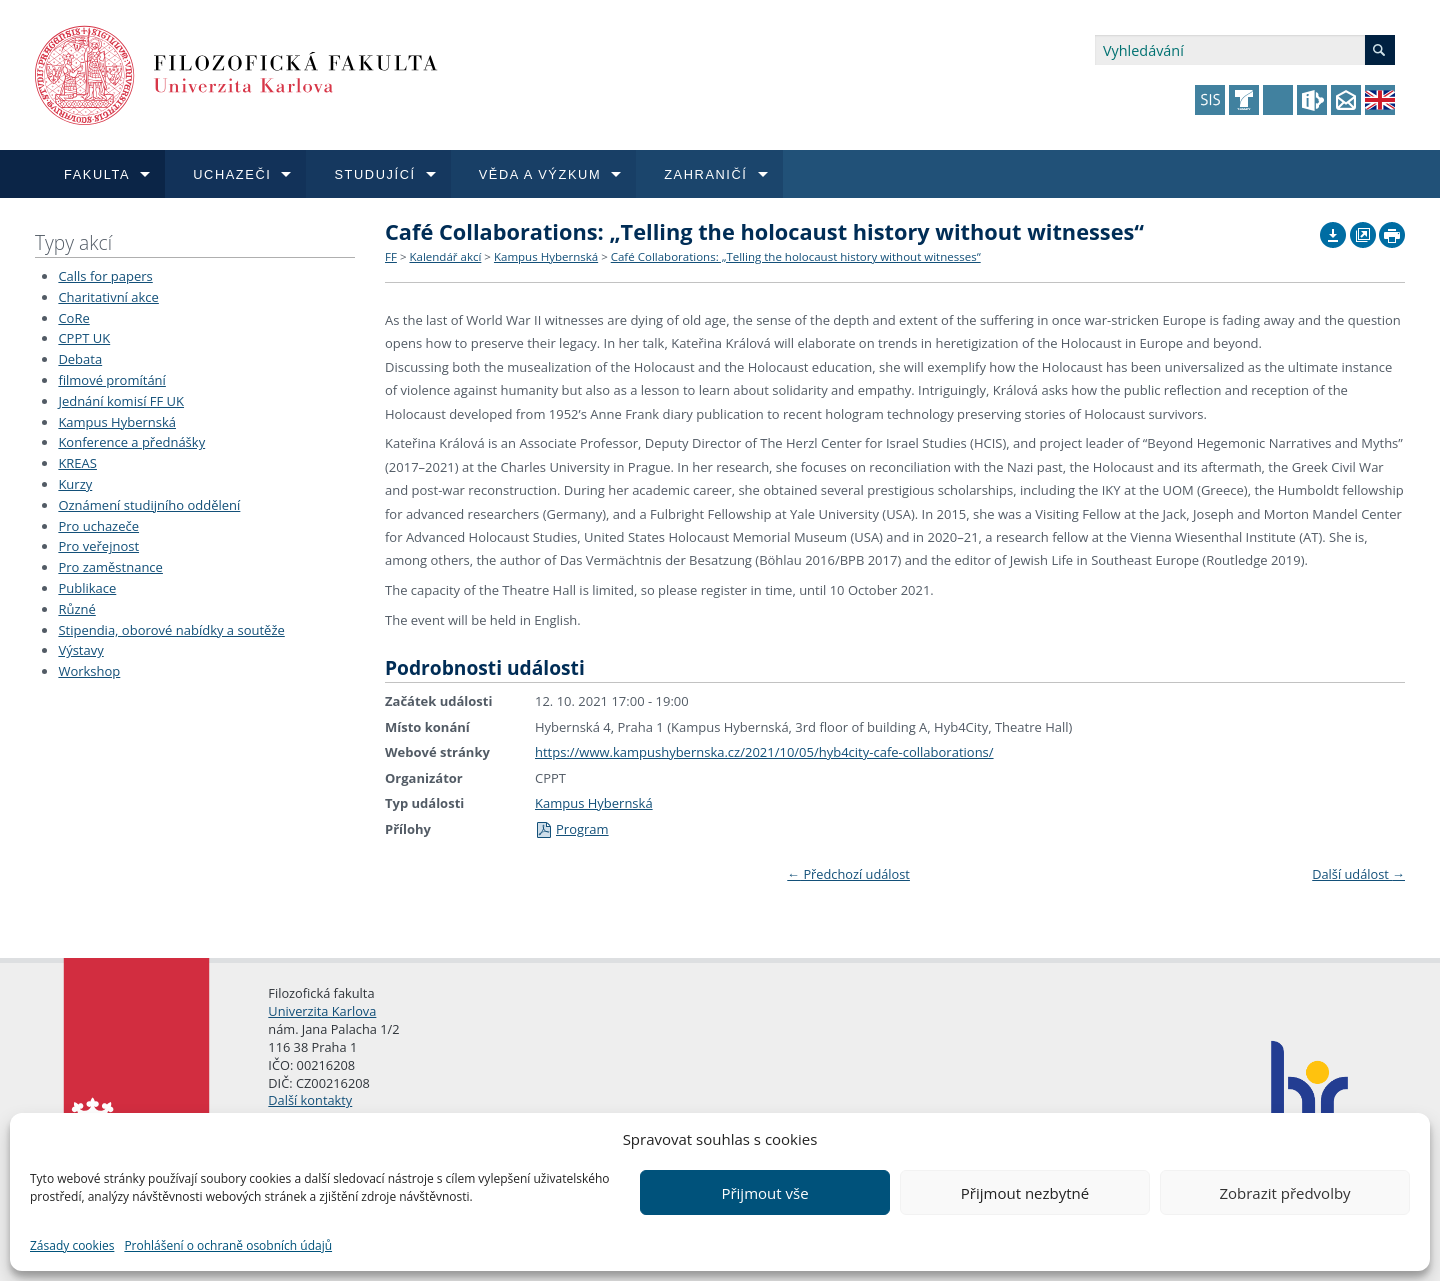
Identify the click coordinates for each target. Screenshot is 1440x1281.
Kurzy (75, 484)
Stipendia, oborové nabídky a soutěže (171, 630)
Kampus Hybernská (117, 422)
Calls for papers (105, 276)
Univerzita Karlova (322, 1011)
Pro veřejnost (98, 546)
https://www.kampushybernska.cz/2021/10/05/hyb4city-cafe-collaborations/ (764, 752)
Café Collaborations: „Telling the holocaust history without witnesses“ (796, 256)
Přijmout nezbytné (1025, 1193)
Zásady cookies (72, 1245)
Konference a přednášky (131, 442)
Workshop (89, 671)
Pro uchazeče (98, 526)
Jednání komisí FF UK (121, 401)
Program (572, 829)
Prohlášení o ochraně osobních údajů (228, 1245)
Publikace (87, 588)
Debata (80, 359)
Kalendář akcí (445, 256)
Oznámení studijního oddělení (149, 505)
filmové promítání (111, 380)
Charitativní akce (108, 297)
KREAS (77, 463)
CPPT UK (84, 338)
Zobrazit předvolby (1284, 1193)
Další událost (1358, 874)
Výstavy (80, 650)
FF (391, 256)
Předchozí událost (848, 874)
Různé (76, 609)
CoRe (73, 318)
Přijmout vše (764, 1193)
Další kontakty (310, 1100)
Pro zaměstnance (110, 567)
